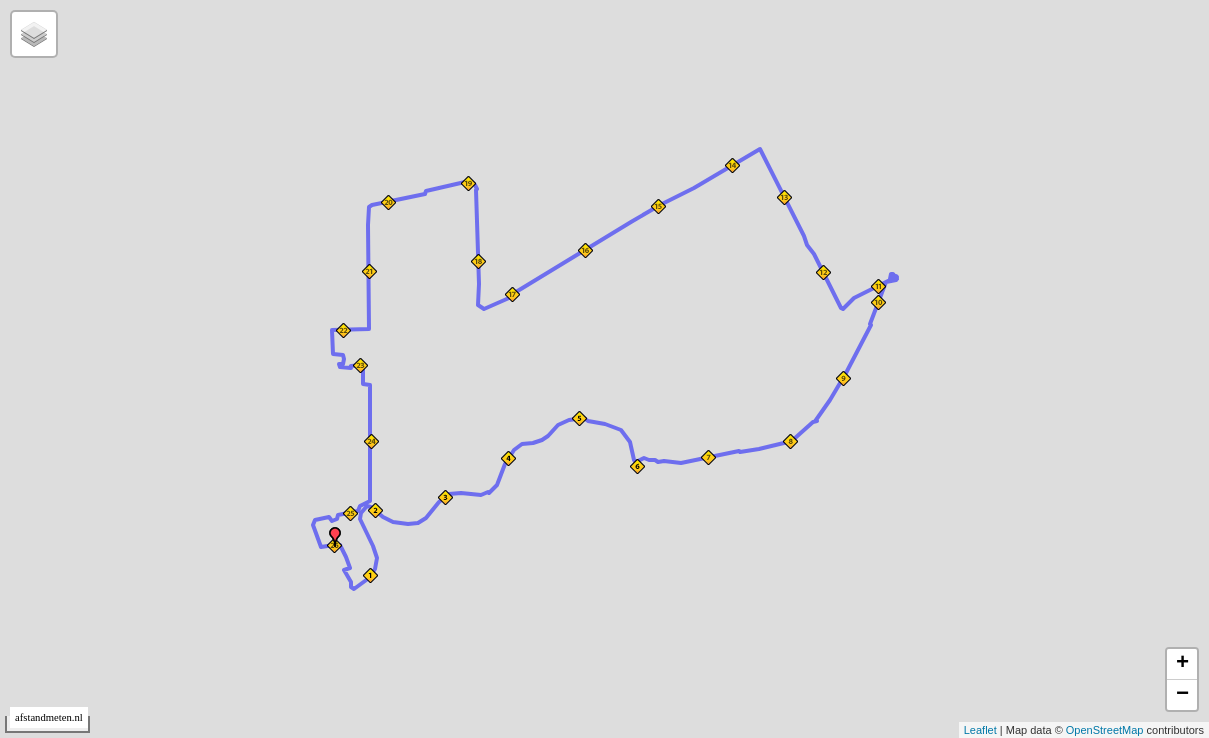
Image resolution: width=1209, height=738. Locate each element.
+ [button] (1182, 664)
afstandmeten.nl (49, 717)
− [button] (1182, 695)
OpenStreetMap (1105, 730)
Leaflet (980, 730)
